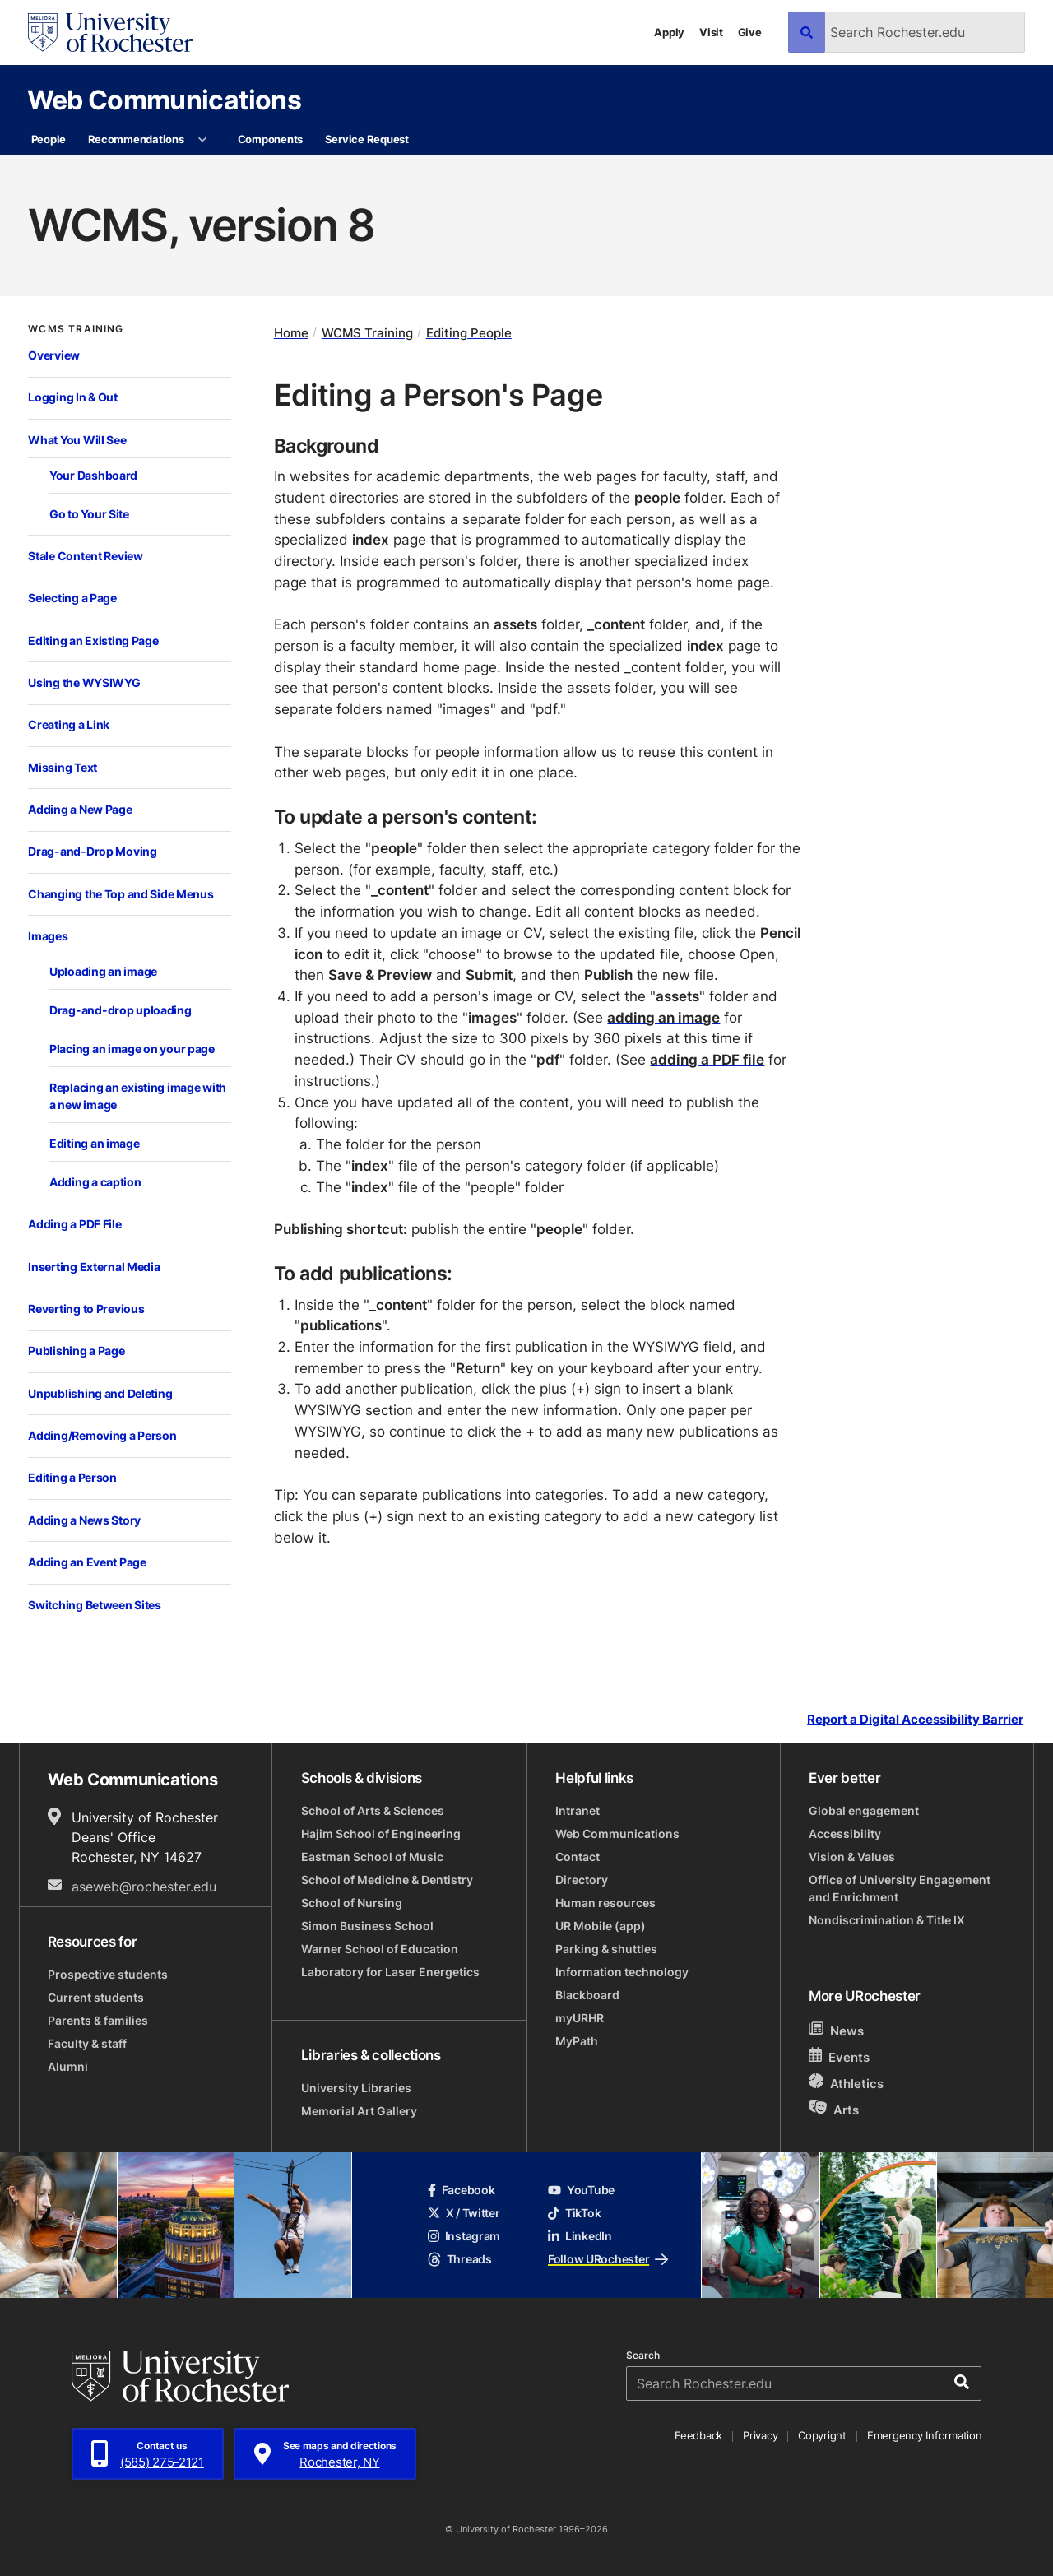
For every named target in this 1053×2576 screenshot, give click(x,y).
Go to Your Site (89, 514)
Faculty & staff (87, 2043)
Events (839, 2056)
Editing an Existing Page (93, 640)
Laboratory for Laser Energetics (390, 1972)
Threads (460, 2259)
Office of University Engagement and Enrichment (899, 1888)
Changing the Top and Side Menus (120, 894)
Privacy (760, 2435)
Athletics (846, 2082)
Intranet (577, 1810)
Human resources (605, 1902)
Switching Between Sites (94, 1605)
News (836, 2030)
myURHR (579, 2018)
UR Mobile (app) (600, 1925)
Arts (834, 2109)
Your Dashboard (93, 475)
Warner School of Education (379, 1948)
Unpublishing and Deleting (100, 1393)
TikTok (574, 2213)
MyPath (576, 2041)
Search (643, 2355)
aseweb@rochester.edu (144, 1886)
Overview (54, 355)
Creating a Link (68, 724)
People (48, 139)
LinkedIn (580, 2236)
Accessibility (845, 1833)
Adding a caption (95, 1182)
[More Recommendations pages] (202, 139)
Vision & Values (852, 1856)
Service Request (367, 139)
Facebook (461, 2190)
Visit (711, 32)
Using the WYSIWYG (84, 682)
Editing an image (94, 1143)
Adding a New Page (80, 809)
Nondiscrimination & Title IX (887, 1920)
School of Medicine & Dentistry (387, 1879)
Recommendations (136, 139)
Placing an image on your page (132, 1048)
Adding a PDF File (74, 1224)
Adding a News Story (84, 1520)
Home (291, 332)
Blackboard (587, 1995)
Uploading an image (103, 971)
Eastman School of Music (372, 1856)
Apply (669, 32)
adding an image (663, 1017)
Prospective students (108, 1974)
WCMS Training (75, 329)
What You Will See (77, 440)
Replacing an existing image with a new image (137, 1095)
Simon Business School (367, 1925)
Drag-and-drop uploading (120, 1010)
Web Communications (164, 99)
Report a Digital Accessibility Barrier (915, 1718)
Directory (581, 1879)
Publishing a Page (76, 1350)
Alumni (68, 2066)
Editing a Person (72, 1477)
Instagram (464, 2236)
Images (47, 936)
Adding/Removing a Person (102, 1435)
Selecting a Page (72, 598)
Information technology (622, 1972)
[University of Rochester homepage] (110, 32)
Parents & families (98, 2020)
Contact (577, 1856)
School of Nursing (351, 1902)
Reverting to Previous (86, 1308)
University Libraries (356, 2088)
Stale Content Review (85, 556)
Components (270, 139)
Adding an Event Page (87, 1562)
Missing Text (62, 767)
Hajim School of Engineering (381, 1833)
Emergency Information (924, 2435)
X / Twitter (464, 2213)
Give (750, 32)
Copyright (822, 2435)
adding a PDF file (707, 1059)
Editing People (469, 332)
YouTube (581, 2190)
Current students (96, 1997)
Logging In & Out (73, 397)
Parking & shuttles (606, 1948)
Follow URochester (608, 2259)
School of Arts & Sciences (372, 1810)
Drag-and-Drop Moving (92, 851)
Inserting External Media (94, 1266)
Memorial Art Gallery (359, 2111)
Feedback (698, 2435)
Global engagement (864, 1810)
